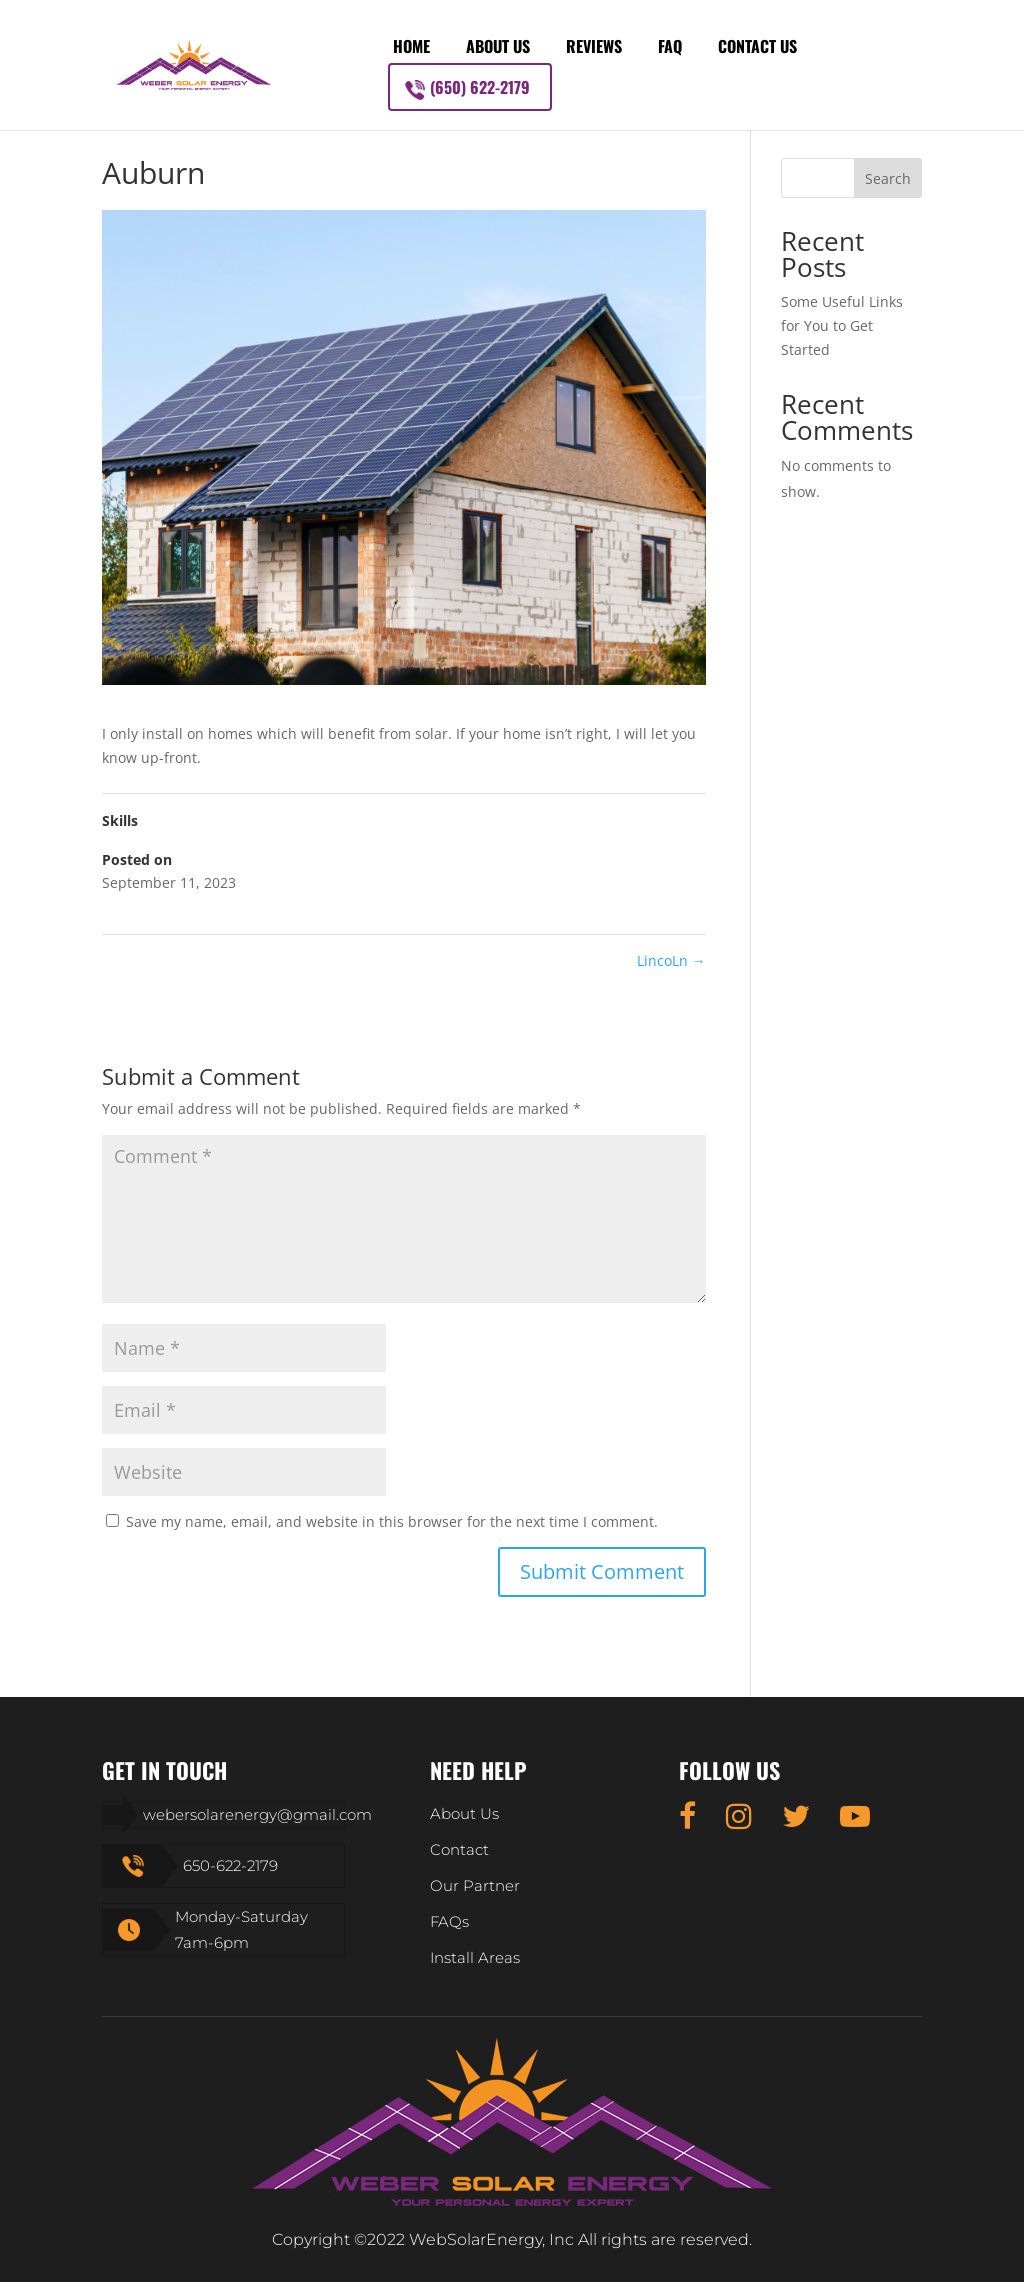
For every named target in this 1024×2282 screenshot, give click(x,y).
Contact (459, 1849)
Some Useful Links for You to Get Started (842, 325)
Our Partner (475, 1885)
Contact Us (757, 46)
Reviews (594, 46)
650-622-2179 (230, 1865)
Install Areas (475, 1957)
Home (411, 46)
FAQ (670, 46)
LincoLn (671, 960)
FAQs (449, 1921)
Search (888, 178)
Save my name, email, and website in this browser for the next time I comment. (392, 1521)
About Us (498, 46)
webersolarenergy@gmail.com (257, 1814)
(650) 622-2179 (480, 87)
